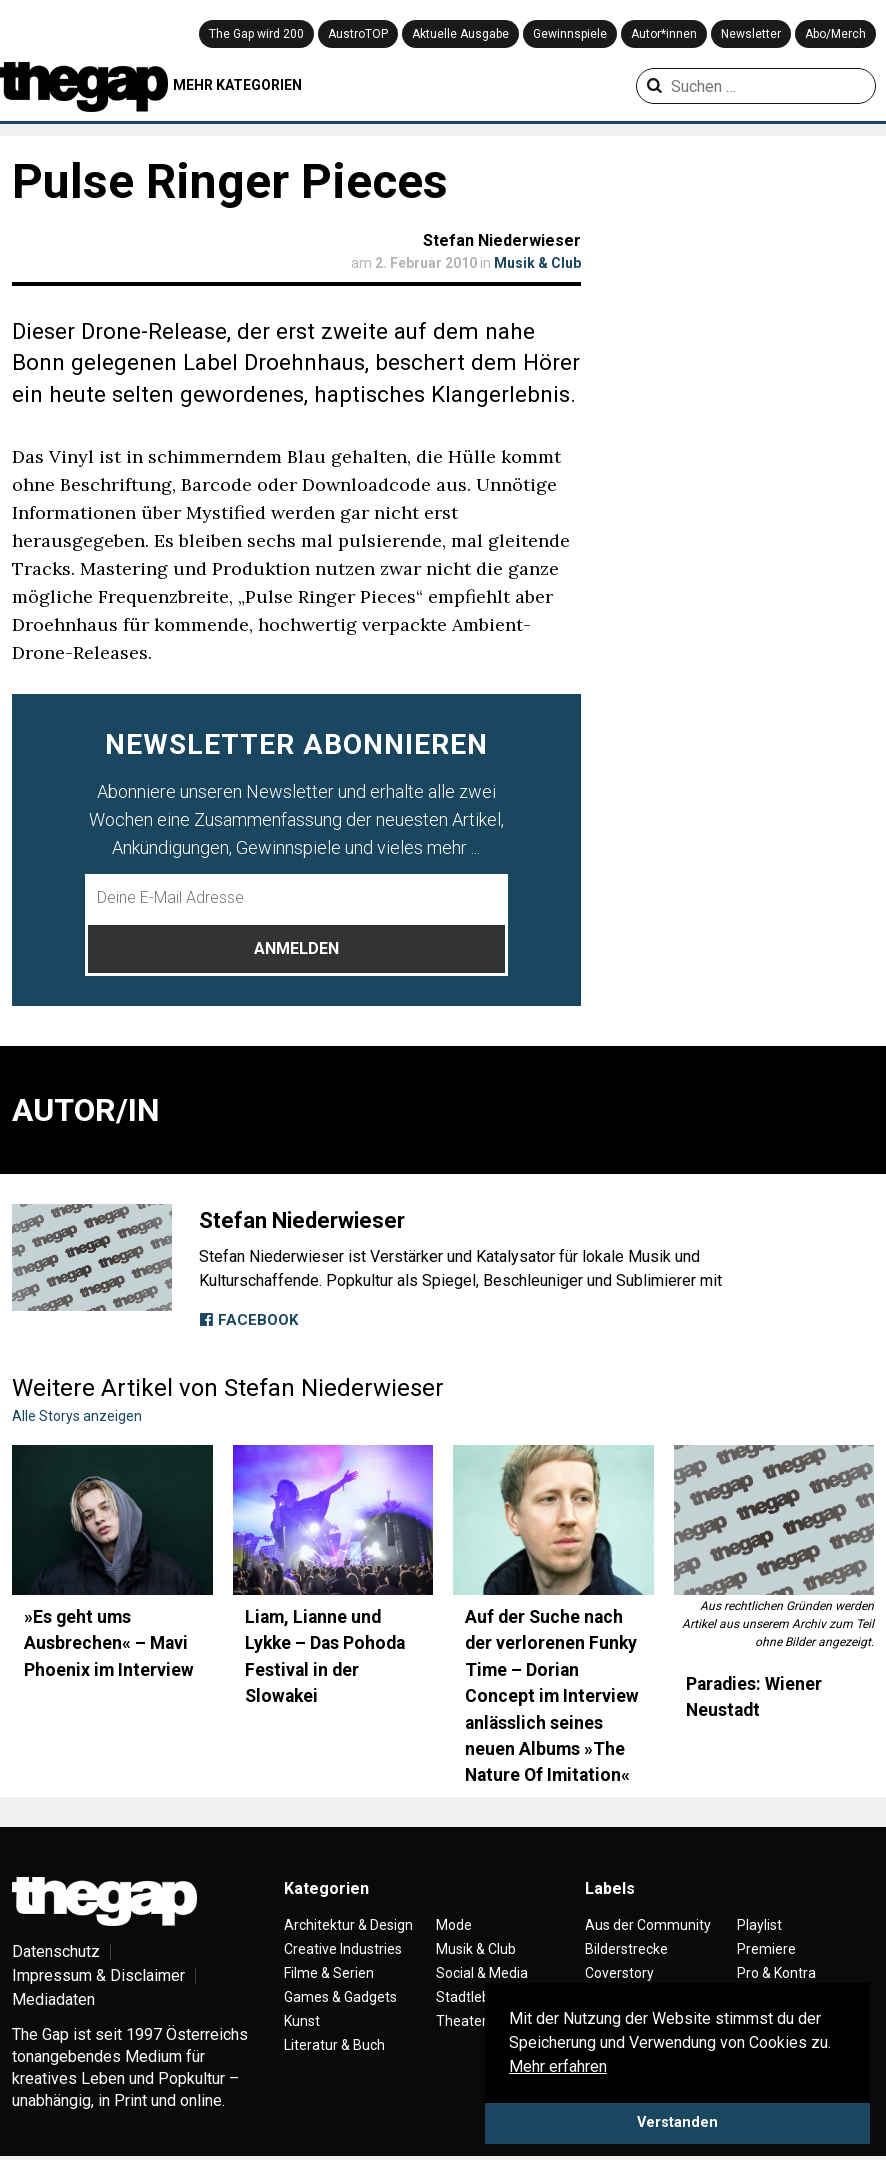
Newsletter (751, 34)
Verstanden (677, 2122)
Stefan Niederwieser (502, 240)
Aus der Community (648, 1925)
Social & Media (482, 1973)
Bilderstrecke (626, 1949)
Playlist (759, 1925)
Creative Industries (343, 1949)
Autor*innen (664, 34)
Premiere (766, 1949)
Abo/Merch (835, 34)
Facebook (248, 1320)
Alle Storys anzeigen (77, 1416)
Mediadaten (53, 1999)
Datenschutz (56, 1951)
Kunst (302, 2021)
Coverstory (619, 1973)
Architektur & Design (348, 1925)
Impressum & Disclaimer (98, 1975)
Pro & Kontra (776, 1973)
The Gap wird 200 (256, 34)
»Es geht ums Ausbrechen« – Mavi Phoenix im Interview (109, 1643)
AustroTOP (358, 34)
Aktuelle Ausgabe (460, 34)
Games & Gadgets (340, 1997)
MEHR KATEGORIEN (237, 85)
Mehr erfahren (558, 2066)
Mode (454, 1925)
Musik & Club (537, 263)
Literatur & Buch (334, 2045)
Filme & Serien (329, 1973)
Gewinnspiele (570, 34)
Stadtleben (471, 1997)
